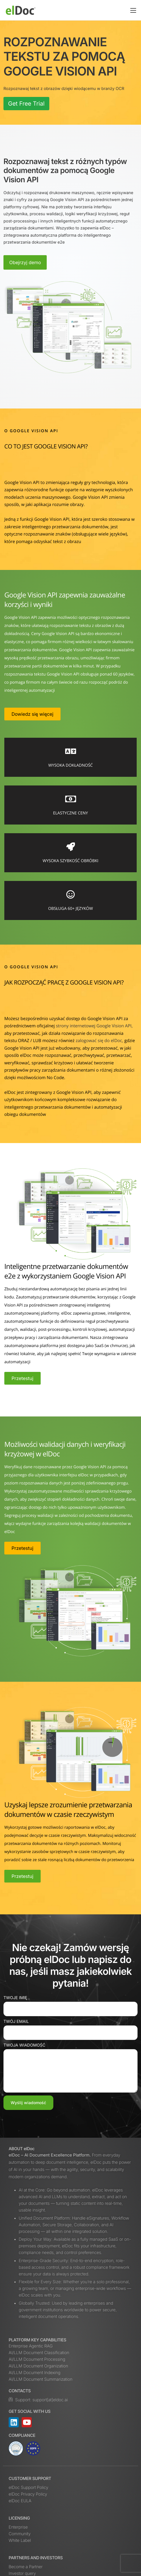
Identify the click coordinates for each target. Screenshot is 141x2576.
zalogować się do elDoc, (99, 1041)
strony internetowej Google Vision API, (94, 1026)
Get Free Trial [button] (26, 103)
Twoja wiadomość (24, 2045)
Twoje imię (15, 1997)
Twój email (16, 2021)
